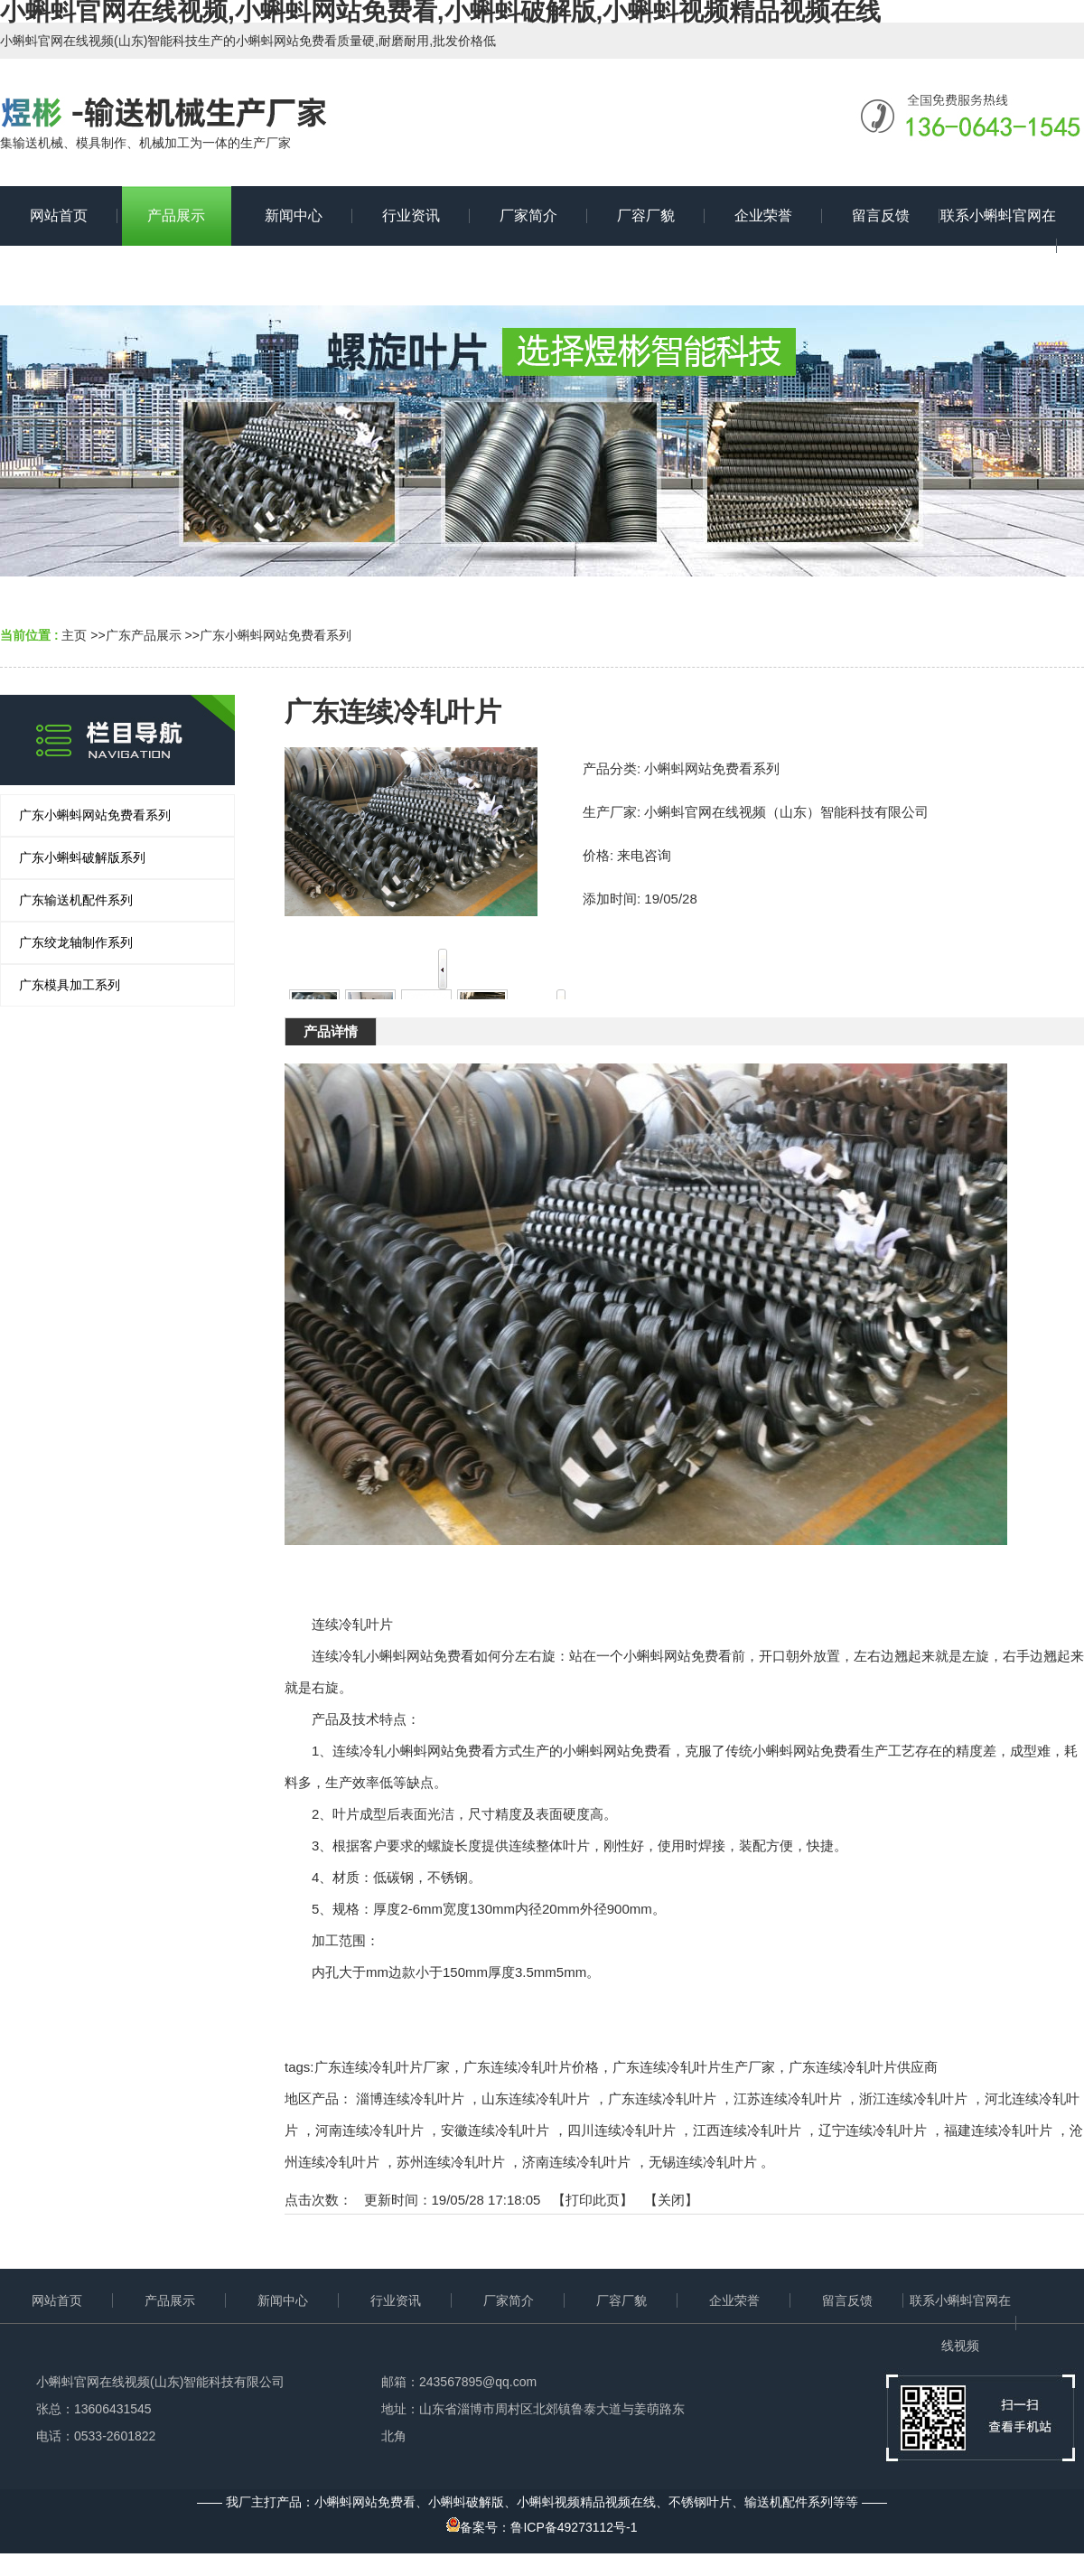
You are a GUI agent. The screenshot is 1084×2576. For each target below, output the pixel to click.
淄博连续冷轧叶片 (410, 2098)
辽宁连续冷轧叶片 (872, 2130)
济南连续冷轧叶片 (576, 2161)
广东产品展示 (144, 635)
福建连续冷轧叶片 (998, 2130)
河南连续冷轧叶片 (369, 2130)
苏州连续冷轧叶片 (451, 2161)
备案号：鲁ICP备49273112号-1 (541, 2527)
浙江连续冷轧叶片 (913, 2098)
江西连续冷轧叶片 (747, 2130)
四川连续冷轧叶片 (621, 2130)
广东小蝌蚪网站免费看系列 (275, 635)
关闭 (671, 2199)
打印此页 (592, 2199)
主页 (74, 635)
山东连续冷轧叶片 (535, 2098)
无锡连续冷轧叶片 (703, 2161)
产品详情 (331, 1031)
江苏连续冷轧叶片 (788, 2098)
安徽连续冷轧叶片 (495, 2130)
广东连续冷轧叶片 (662, 2098)
